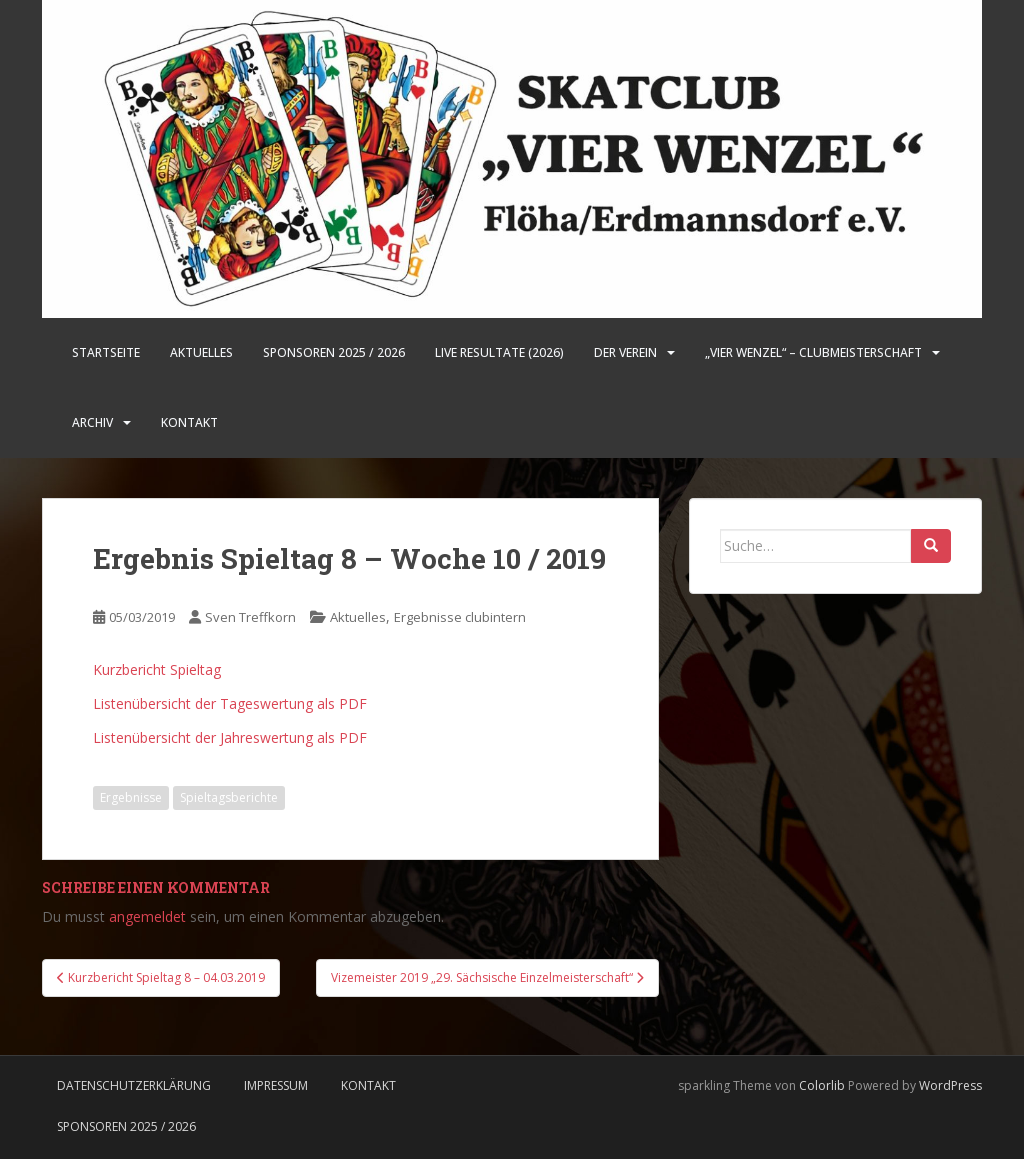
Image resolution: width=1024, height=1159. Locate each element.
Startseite (106, 352)
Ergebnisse (131, 797)
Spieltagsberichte (229, 797)
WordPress (950, 1085)
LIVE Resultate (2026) (499, 352)
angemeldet (147, 916)
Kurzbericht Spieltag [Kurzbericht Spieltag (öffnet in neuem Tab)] (157, 669)
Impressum (276, 1085)
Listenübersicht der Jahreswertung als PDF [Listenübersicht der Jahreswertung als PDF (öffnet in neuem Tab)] (230, 737)
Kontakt (189, 422)
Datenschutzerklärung (134, 1085)
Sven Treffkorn (250, 617)
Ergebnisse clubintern (460, 617)
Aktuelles (201, 352)
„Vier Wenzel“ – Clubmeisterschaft (813, 352)
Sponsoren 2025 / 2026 (334, 352)
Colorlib (822, 1085)
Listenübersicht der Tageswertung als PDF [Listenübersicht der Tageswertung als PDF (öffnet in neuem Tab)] (230, 703)
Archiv (92, 422)
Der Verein (625, 352)
